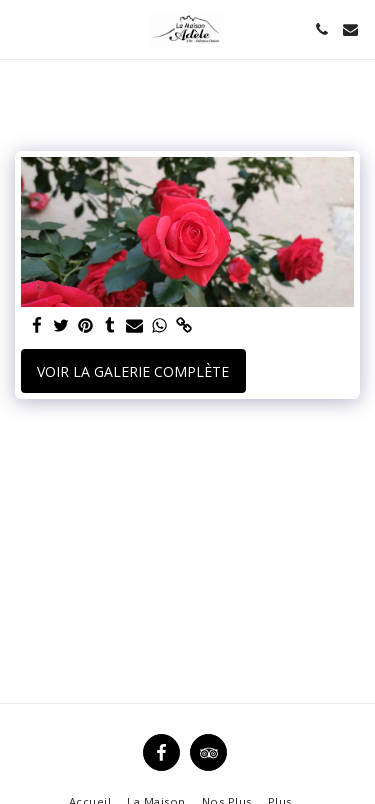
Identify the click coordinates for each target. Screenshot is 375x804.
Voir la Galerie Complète (133, 371)
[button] (22, 28)
